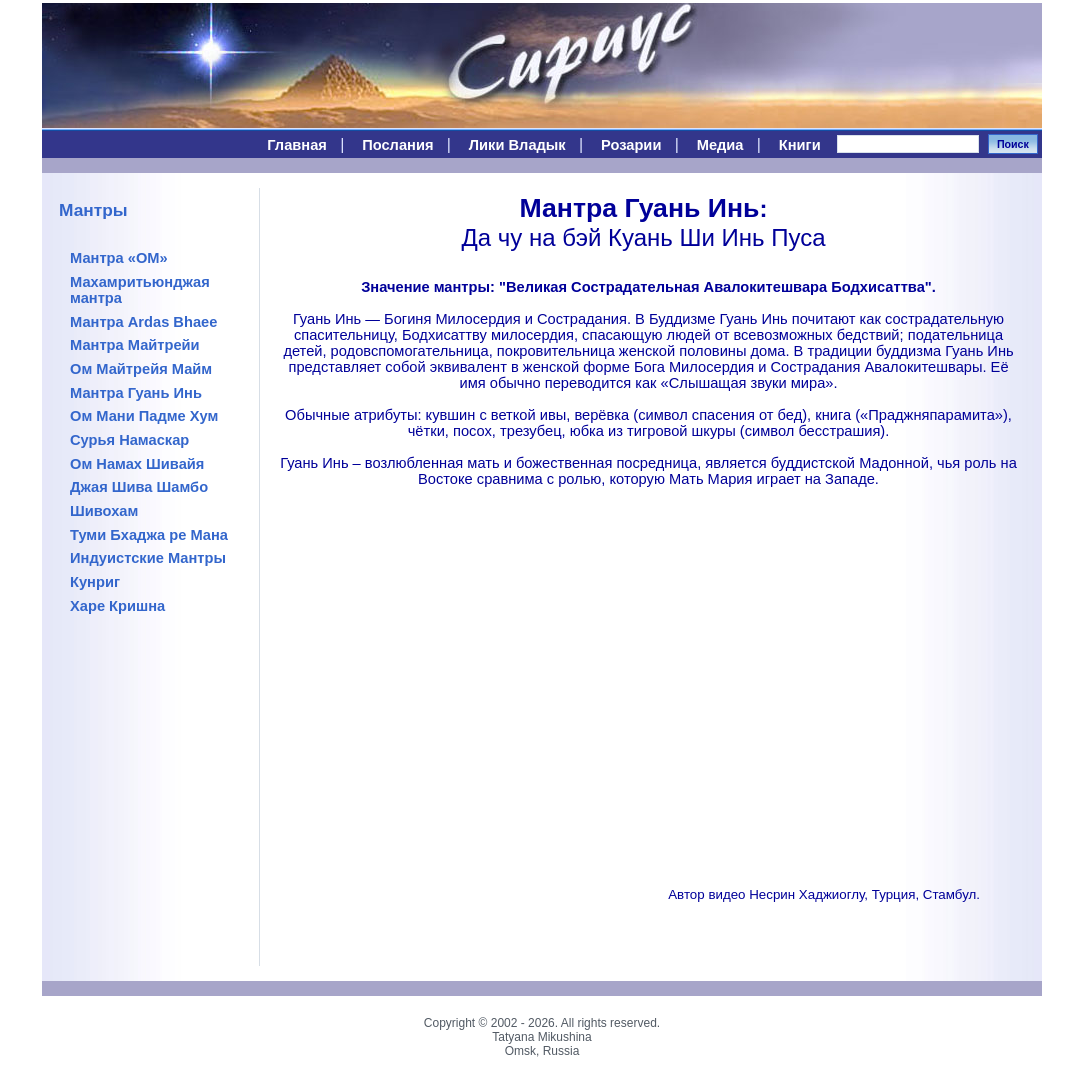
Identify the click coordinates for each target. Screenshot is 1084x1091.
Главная (297, 145)
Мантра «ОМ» (119, 258)
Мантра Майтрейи (135, 345)
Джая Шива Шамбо (139, 487)
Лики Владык (517, 145)
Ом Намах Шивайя (137, 464)
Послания (397, 145)
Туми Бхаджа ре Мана (149, 535)
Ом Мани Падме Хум (144, 416)
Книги (800, 145)
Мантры (93, 210)
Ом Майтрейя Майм (141, 369)
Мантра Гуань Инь (136, 393)
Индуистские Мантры (148, 558)
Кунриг (95, 582)
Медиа (720, 145)
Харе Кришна (117, 606)
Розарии (631, 145)
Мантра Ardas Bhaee (143, 322)
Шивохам (104, 511)
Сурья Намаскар (129, 440)
